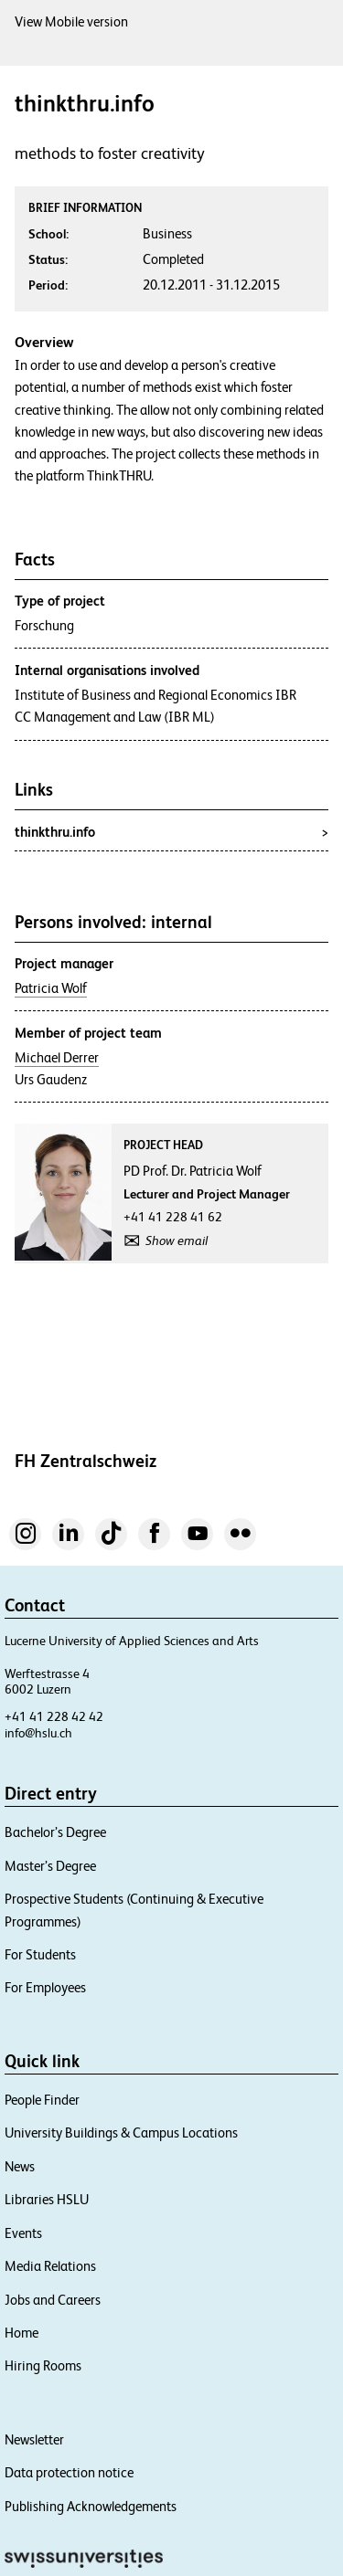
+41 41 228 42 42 (54, 1716)
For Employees (45, 1987)
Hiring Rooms (43, 2365)
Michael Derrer (57, 1057)
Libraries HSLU (47, 2199)
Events (23, 2233)
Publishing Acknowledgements (91, 2506)
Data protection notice (69, 2472)
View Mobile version (71, 21)
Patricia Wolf (51, 988)
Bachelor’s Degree (55, 1832)
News (20, 2166)
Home (21, 2332)
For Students (40, 1954)
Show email (176, 1240)
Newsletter (34, 2439)
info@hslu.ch (38, 1733)
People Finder (42, 2099)
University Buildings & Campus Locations (121, 2132)
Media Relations (50, 2266)
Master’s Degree (50, 1866)
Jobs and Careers (53, 2299)
